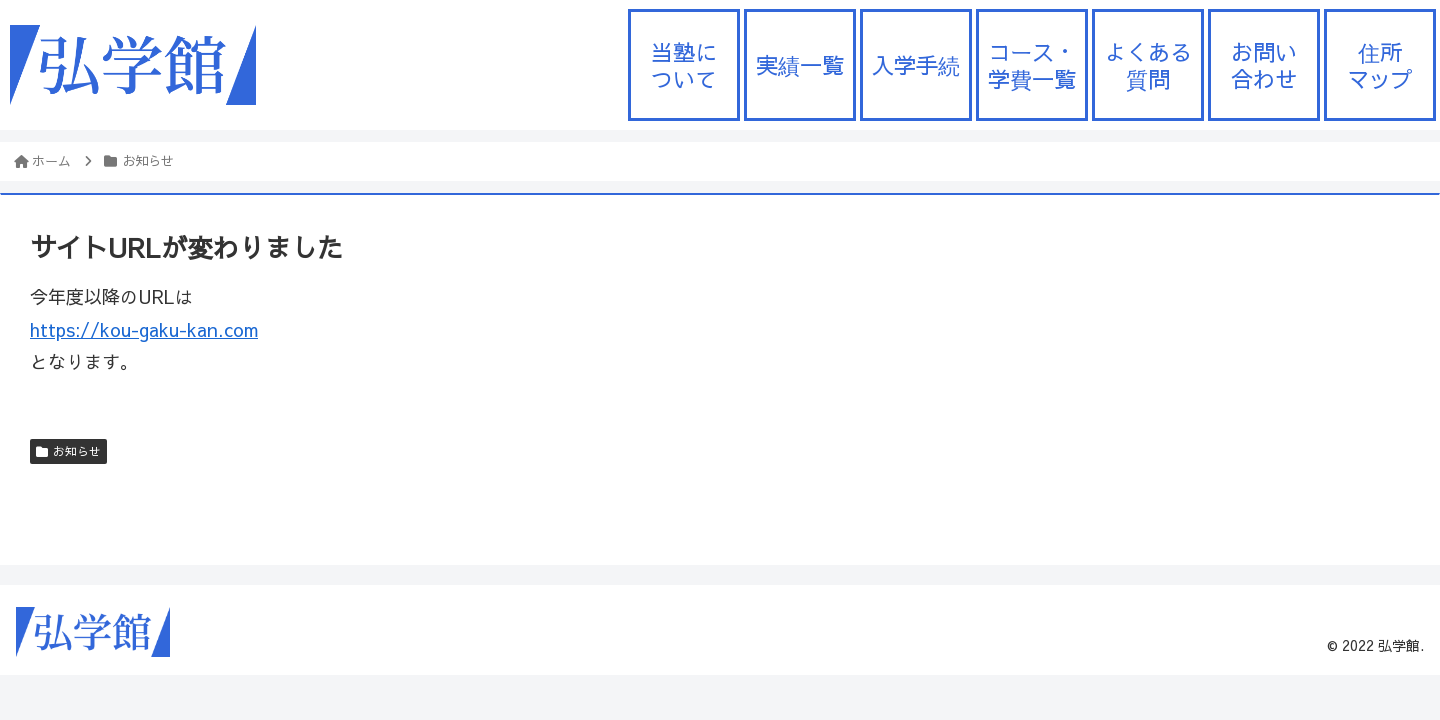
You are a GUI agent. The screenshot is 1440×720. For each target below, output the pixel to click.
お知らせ (68, 451)
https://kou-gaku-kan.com (144, 329)
